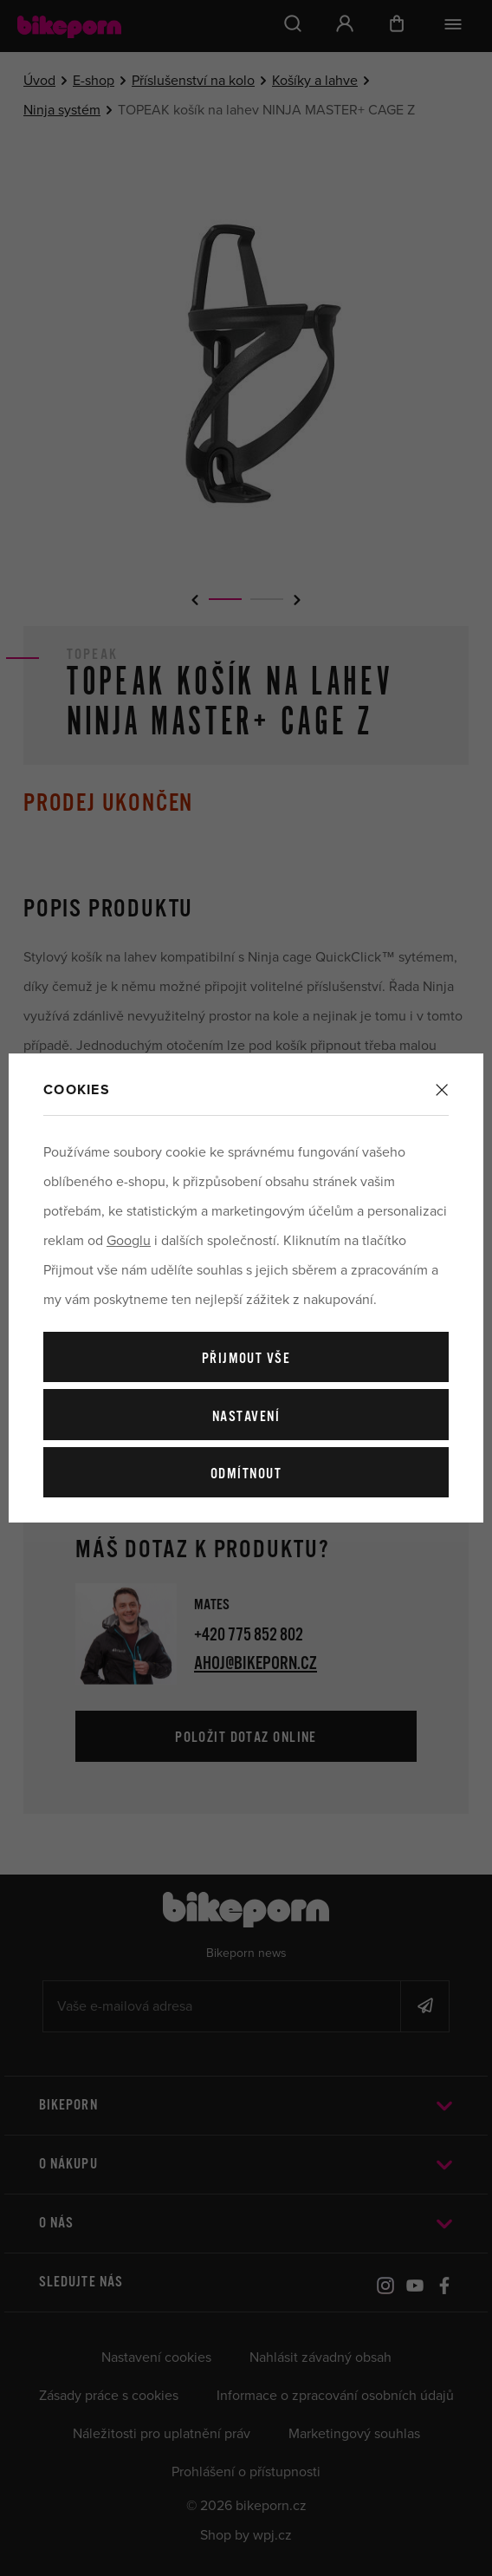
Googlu (129, 1240)
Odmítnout (246, 1474)
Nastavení (246, 1417)
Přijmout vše (246, 1359)
